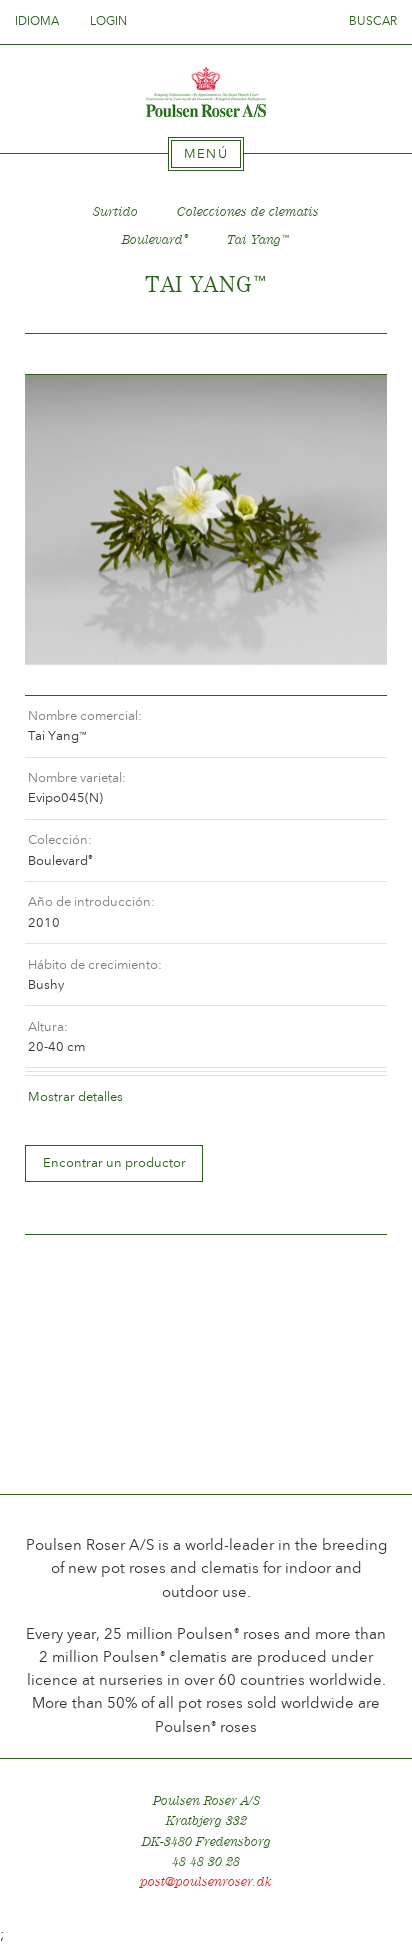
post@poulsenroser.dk (206, 1881)
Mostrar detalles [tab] (75, 1096)
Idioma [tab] (43, 21)
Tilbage (64, 354)
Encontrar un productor (114, 1162)
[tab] (206, 154)
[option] (206, 520)
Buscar (373, 21)
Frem (348, 354)
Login (108, 21)
